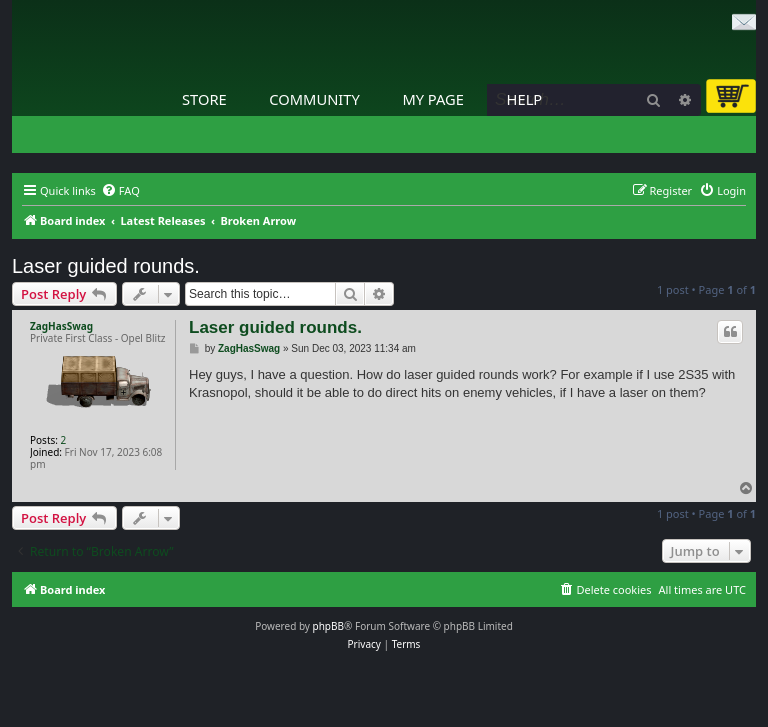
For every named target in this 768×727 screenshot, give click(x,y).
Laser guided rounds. (106, 266)
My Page (433, 99)
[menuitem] (120, 191)
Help (525, 99)
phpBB (328, 626)
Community (314, 99)
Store (204, 99)
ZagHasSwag (61, 326)
